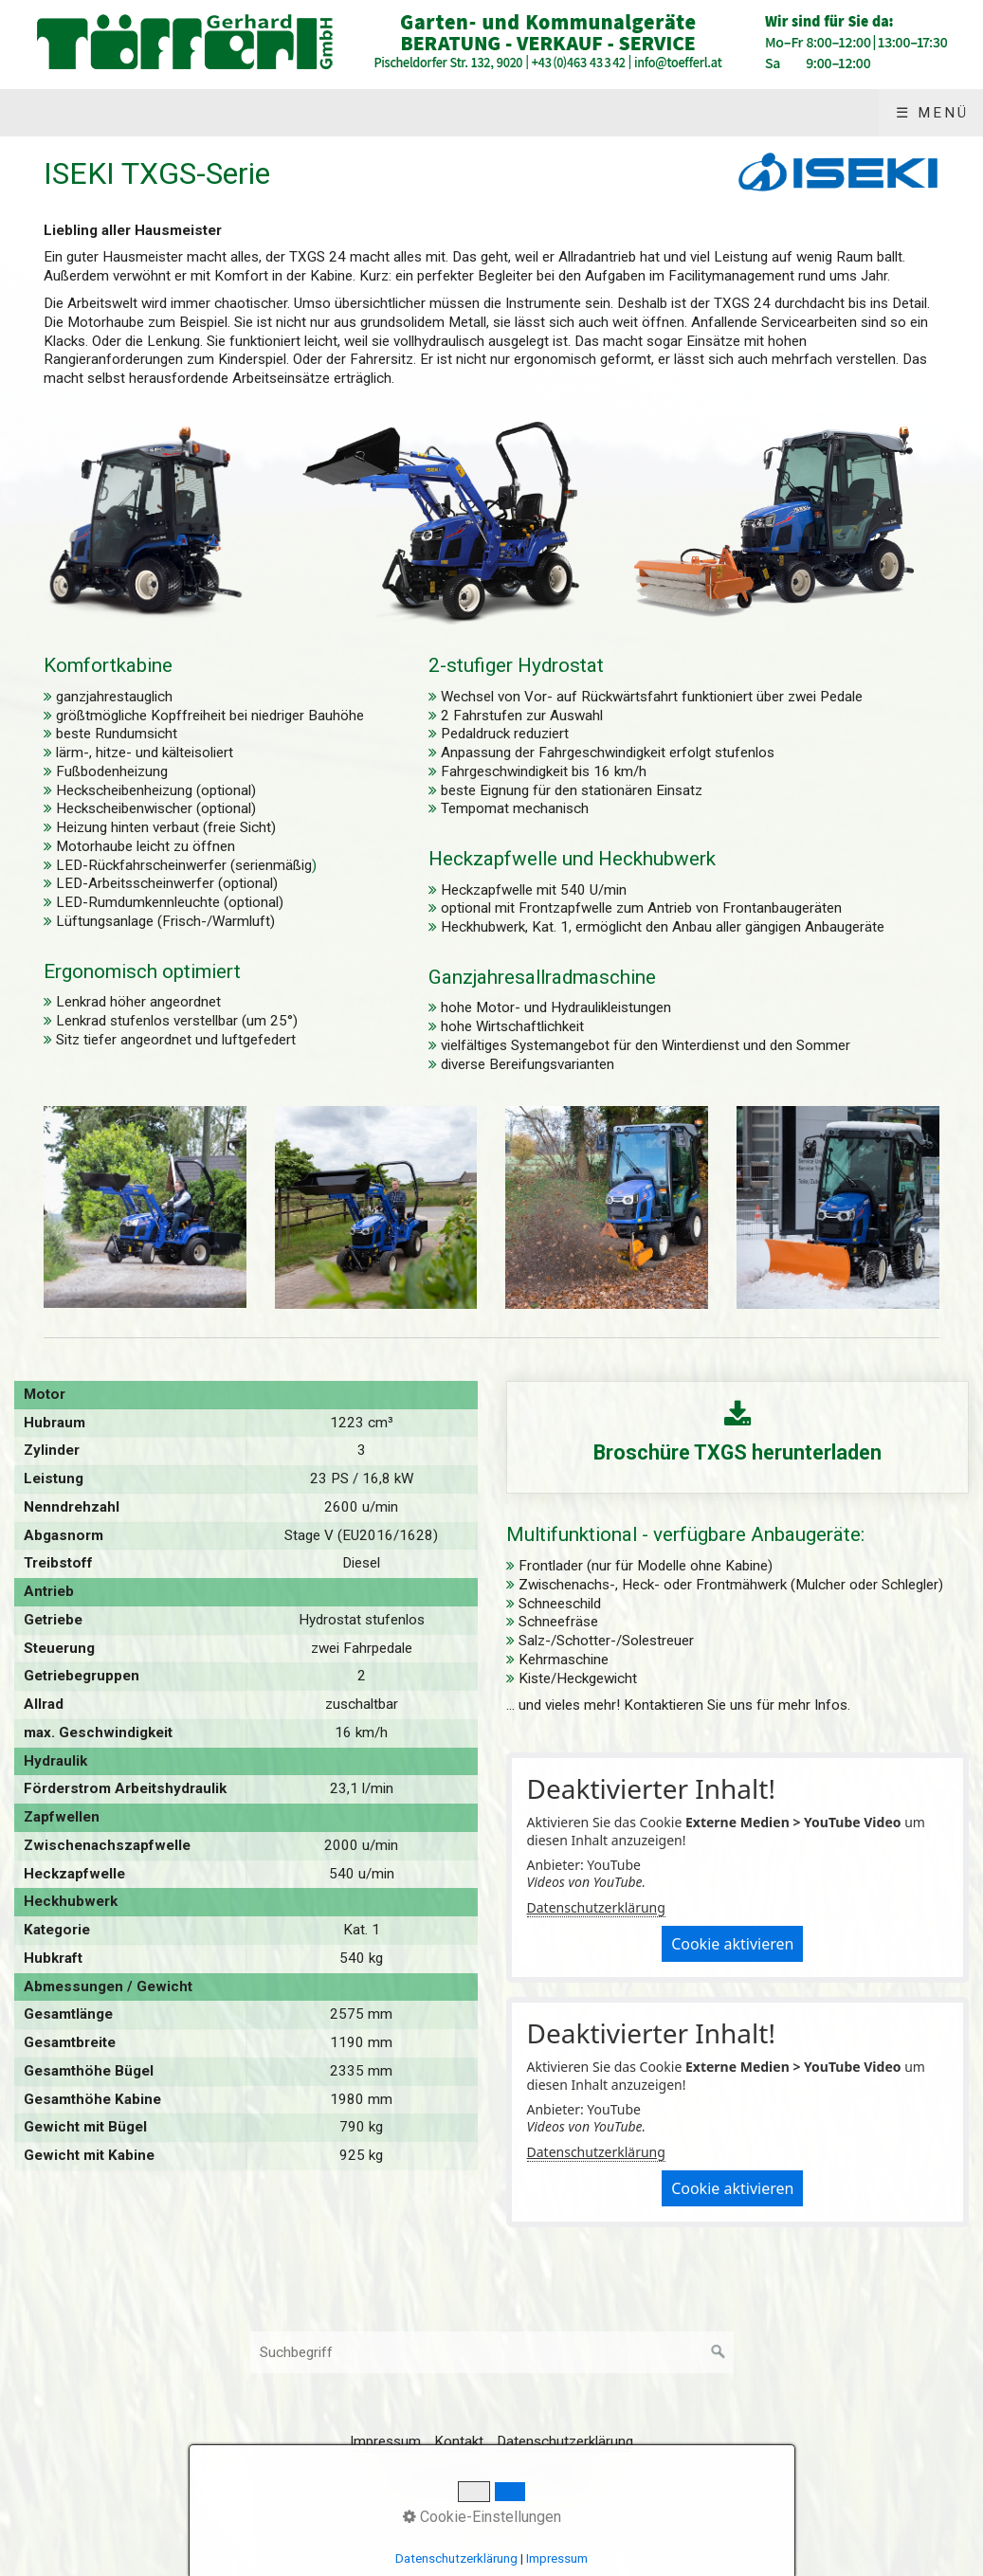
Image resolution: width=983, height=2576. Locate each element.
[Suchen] (718, 2352)
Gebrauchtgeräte (462, 112)
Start (55, 112)
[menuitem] (55, 112)
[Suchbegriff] (492, 2352)
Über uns (628, 112)
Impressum (903, 112)
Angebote (292, 112)
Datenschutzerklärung (596, 1907)
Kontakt (776, 112)
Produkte (163, 112)
